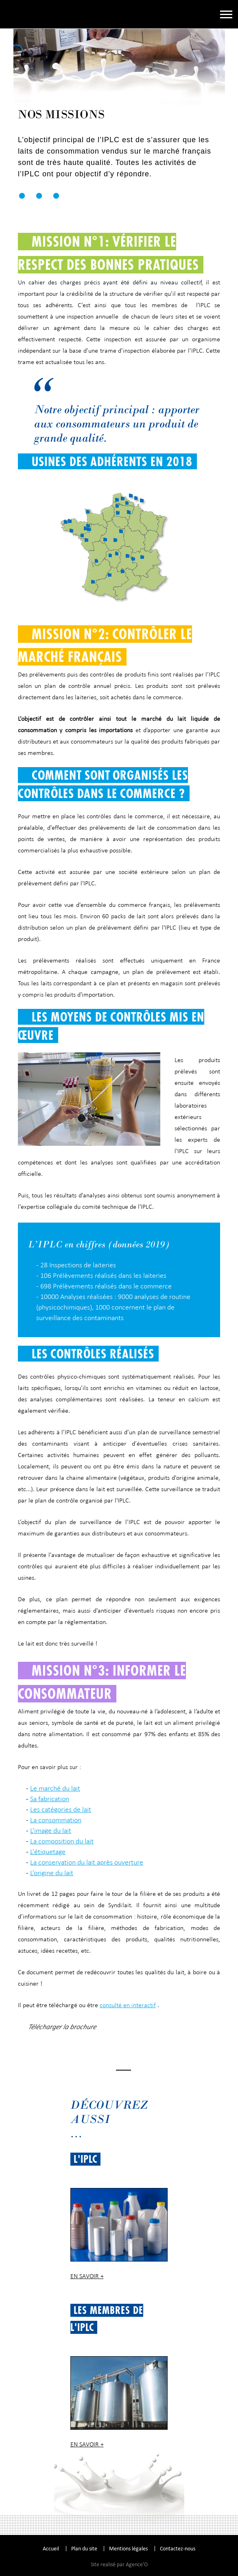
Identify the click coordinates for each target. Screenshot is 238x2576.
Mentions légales (128, 2548)
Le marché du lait (55, 1788)
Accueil (51, 2548)
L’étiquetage (48, 1851)
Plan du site (84, 2548)
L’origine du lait (51, 1872)
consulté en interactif (128, 2004)
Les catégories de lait (60, 1809)
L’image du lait (50, 1830)
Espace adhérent (203, 14)
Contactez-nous (177, 2548)
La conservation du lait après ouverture (86, 1862)
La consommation (55, 1820)
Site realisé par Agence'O (119, 2564)
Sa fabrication (49, 1798)
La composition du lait (62, 1841)
